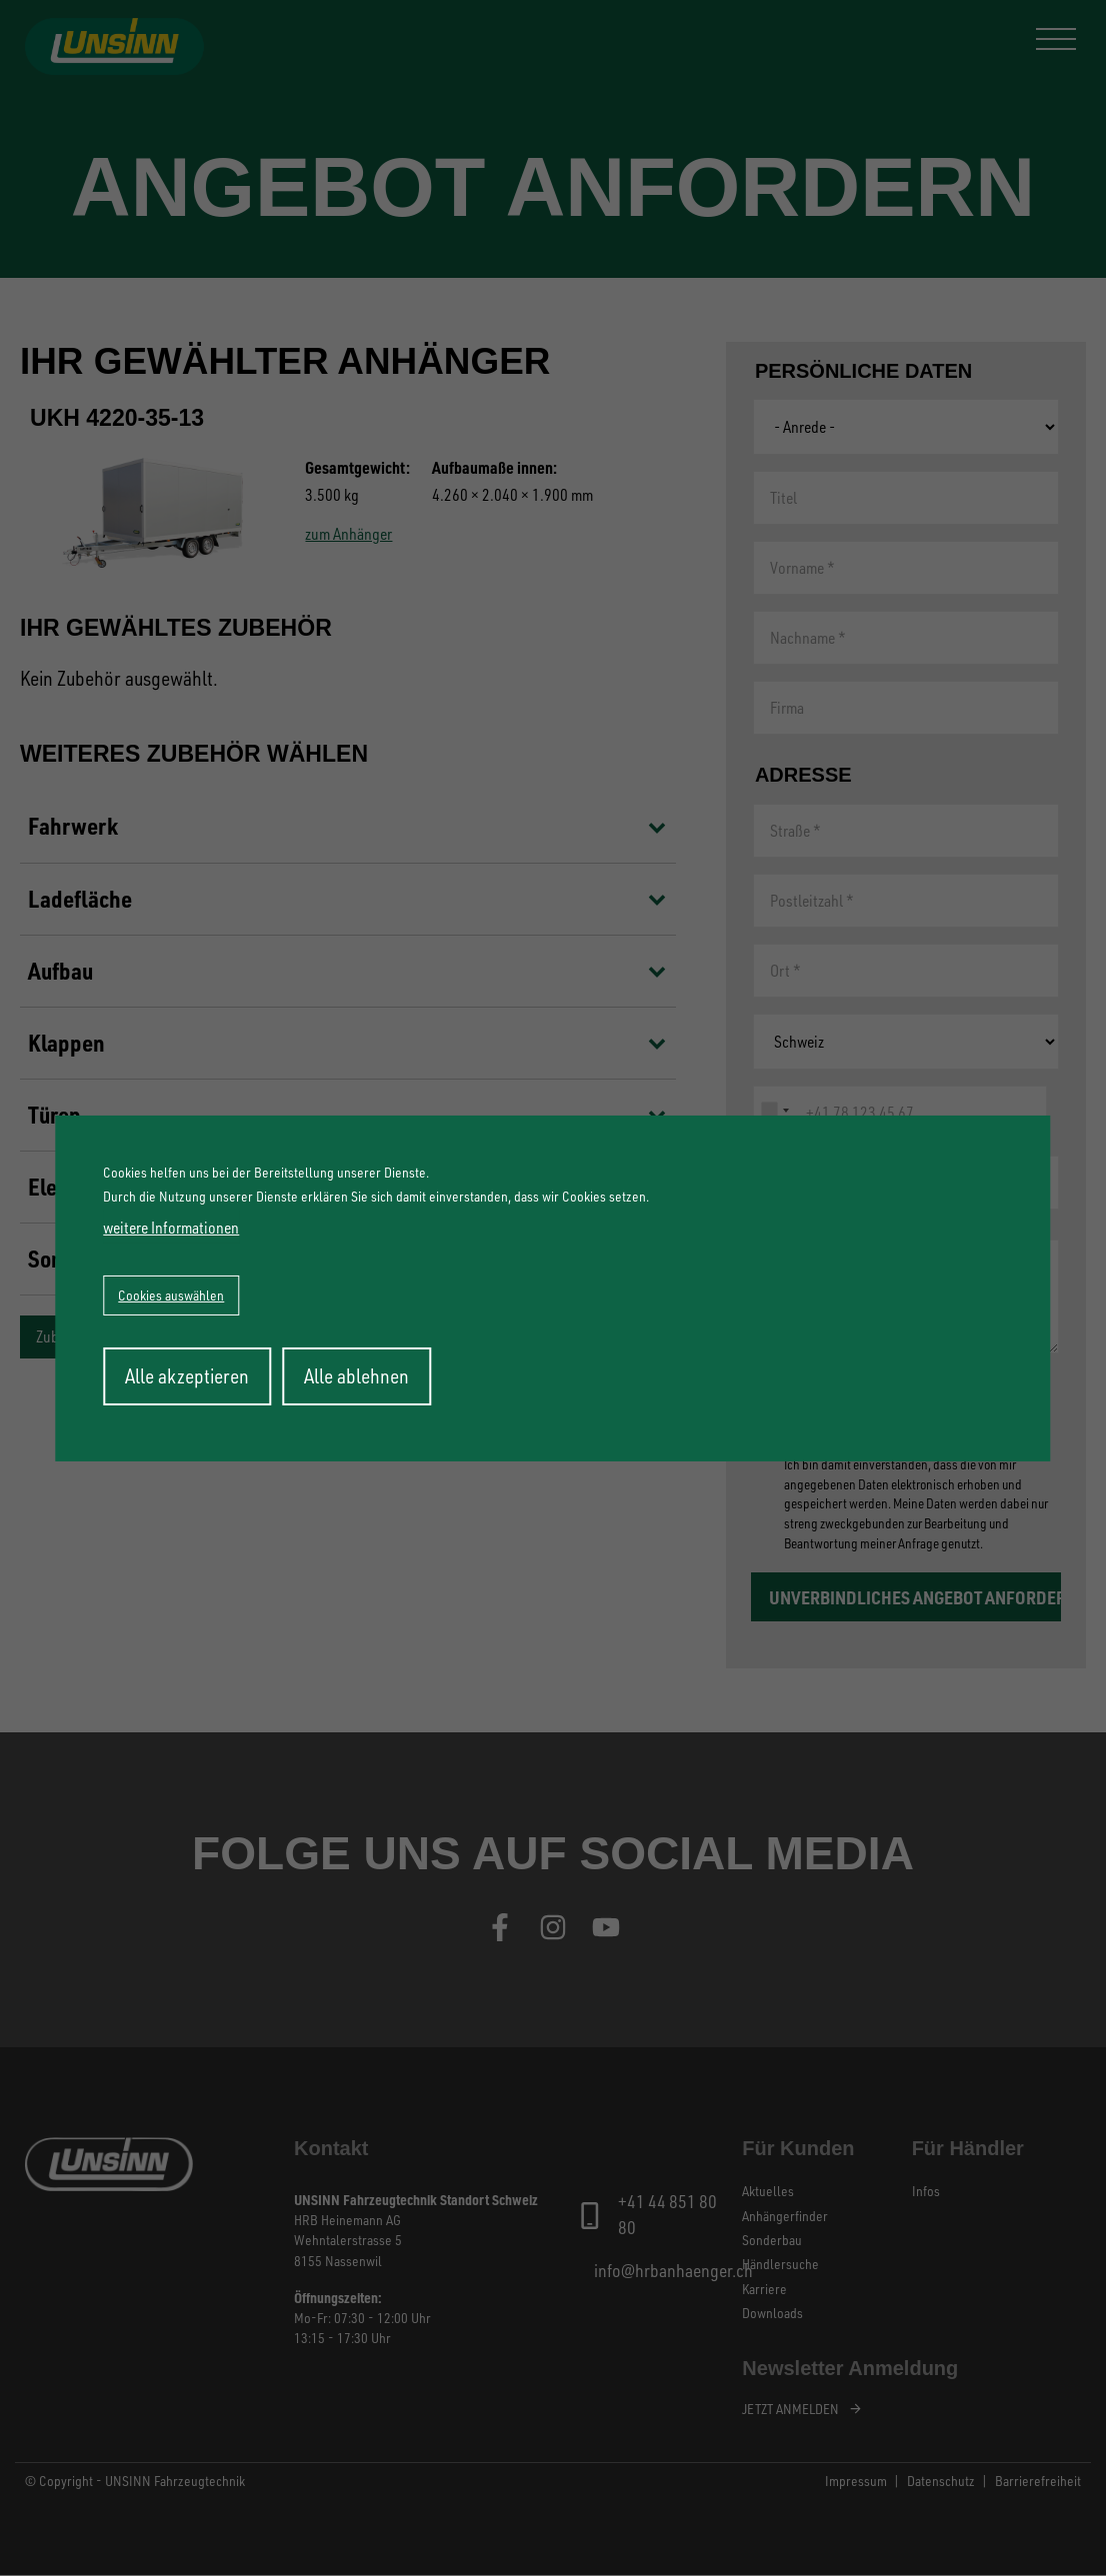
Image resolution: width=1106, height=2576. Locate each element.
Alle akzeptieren (187, 1375)
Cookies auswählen (171, 1295)
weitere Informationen (171, 1228)
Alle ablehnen (356, 1375)
